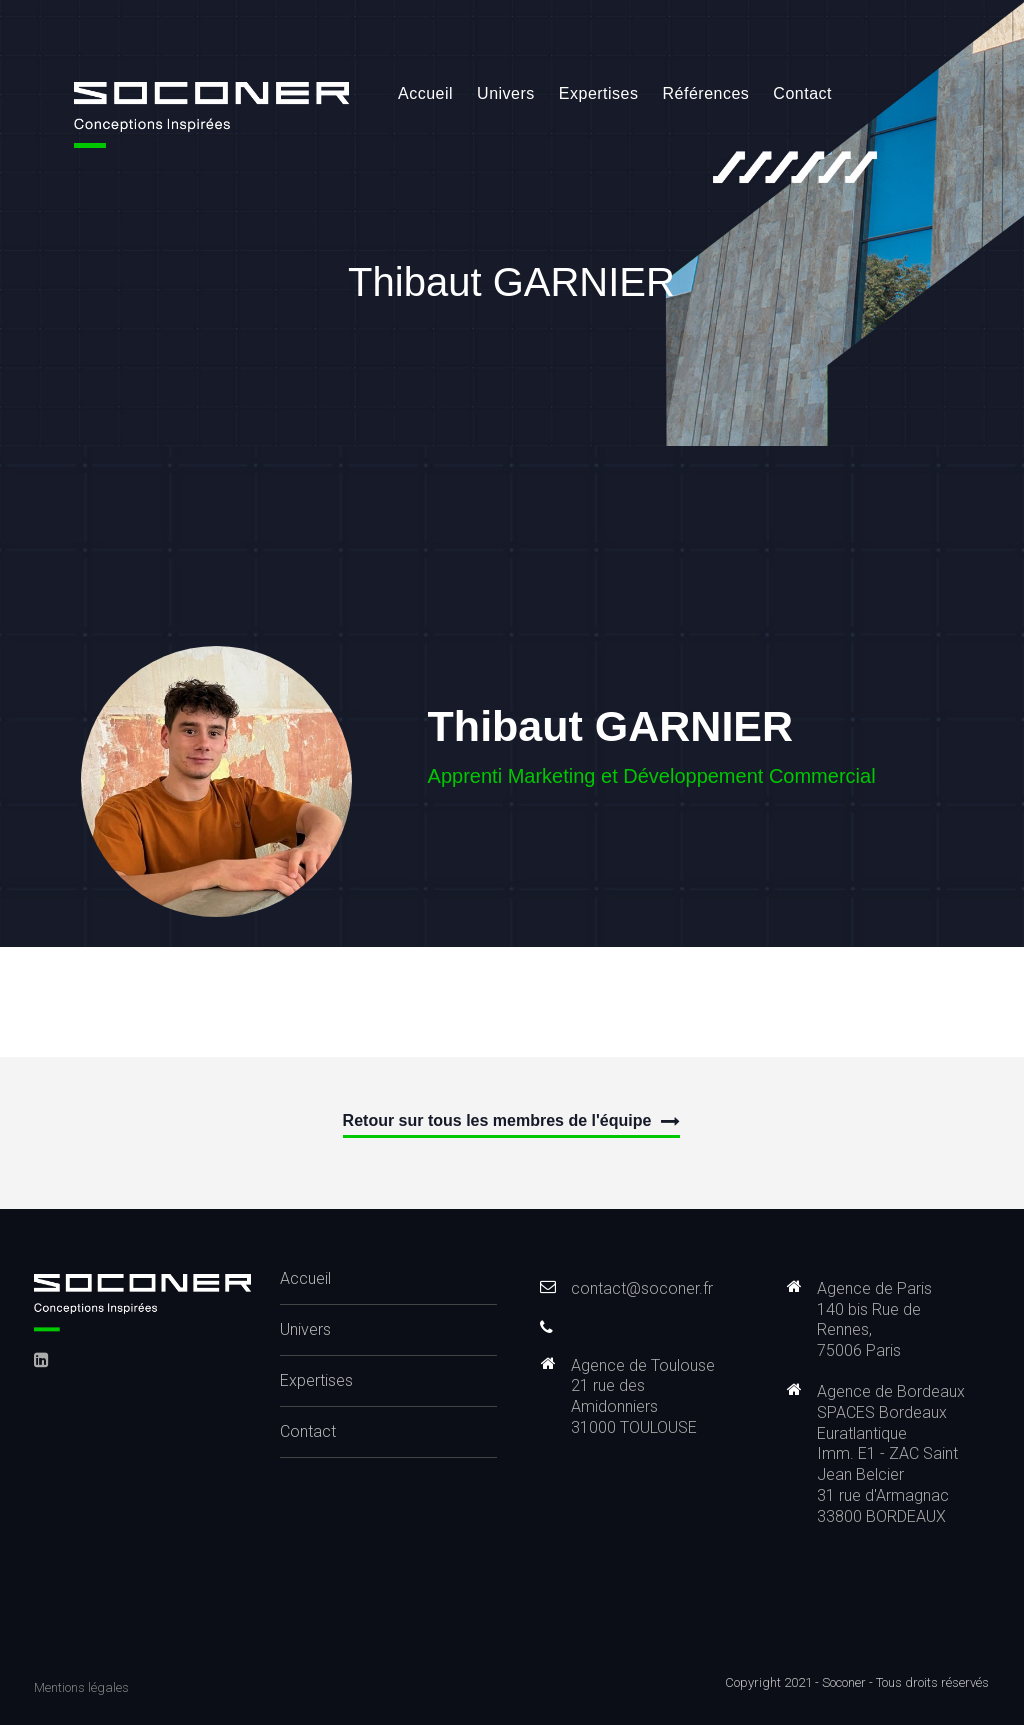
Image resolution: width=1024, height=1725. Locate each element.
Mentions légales (81, 1687)
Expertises (599, 93)
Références (706, 93)
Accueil (425, 93)
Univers (506, 93)
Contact (802, 93)
